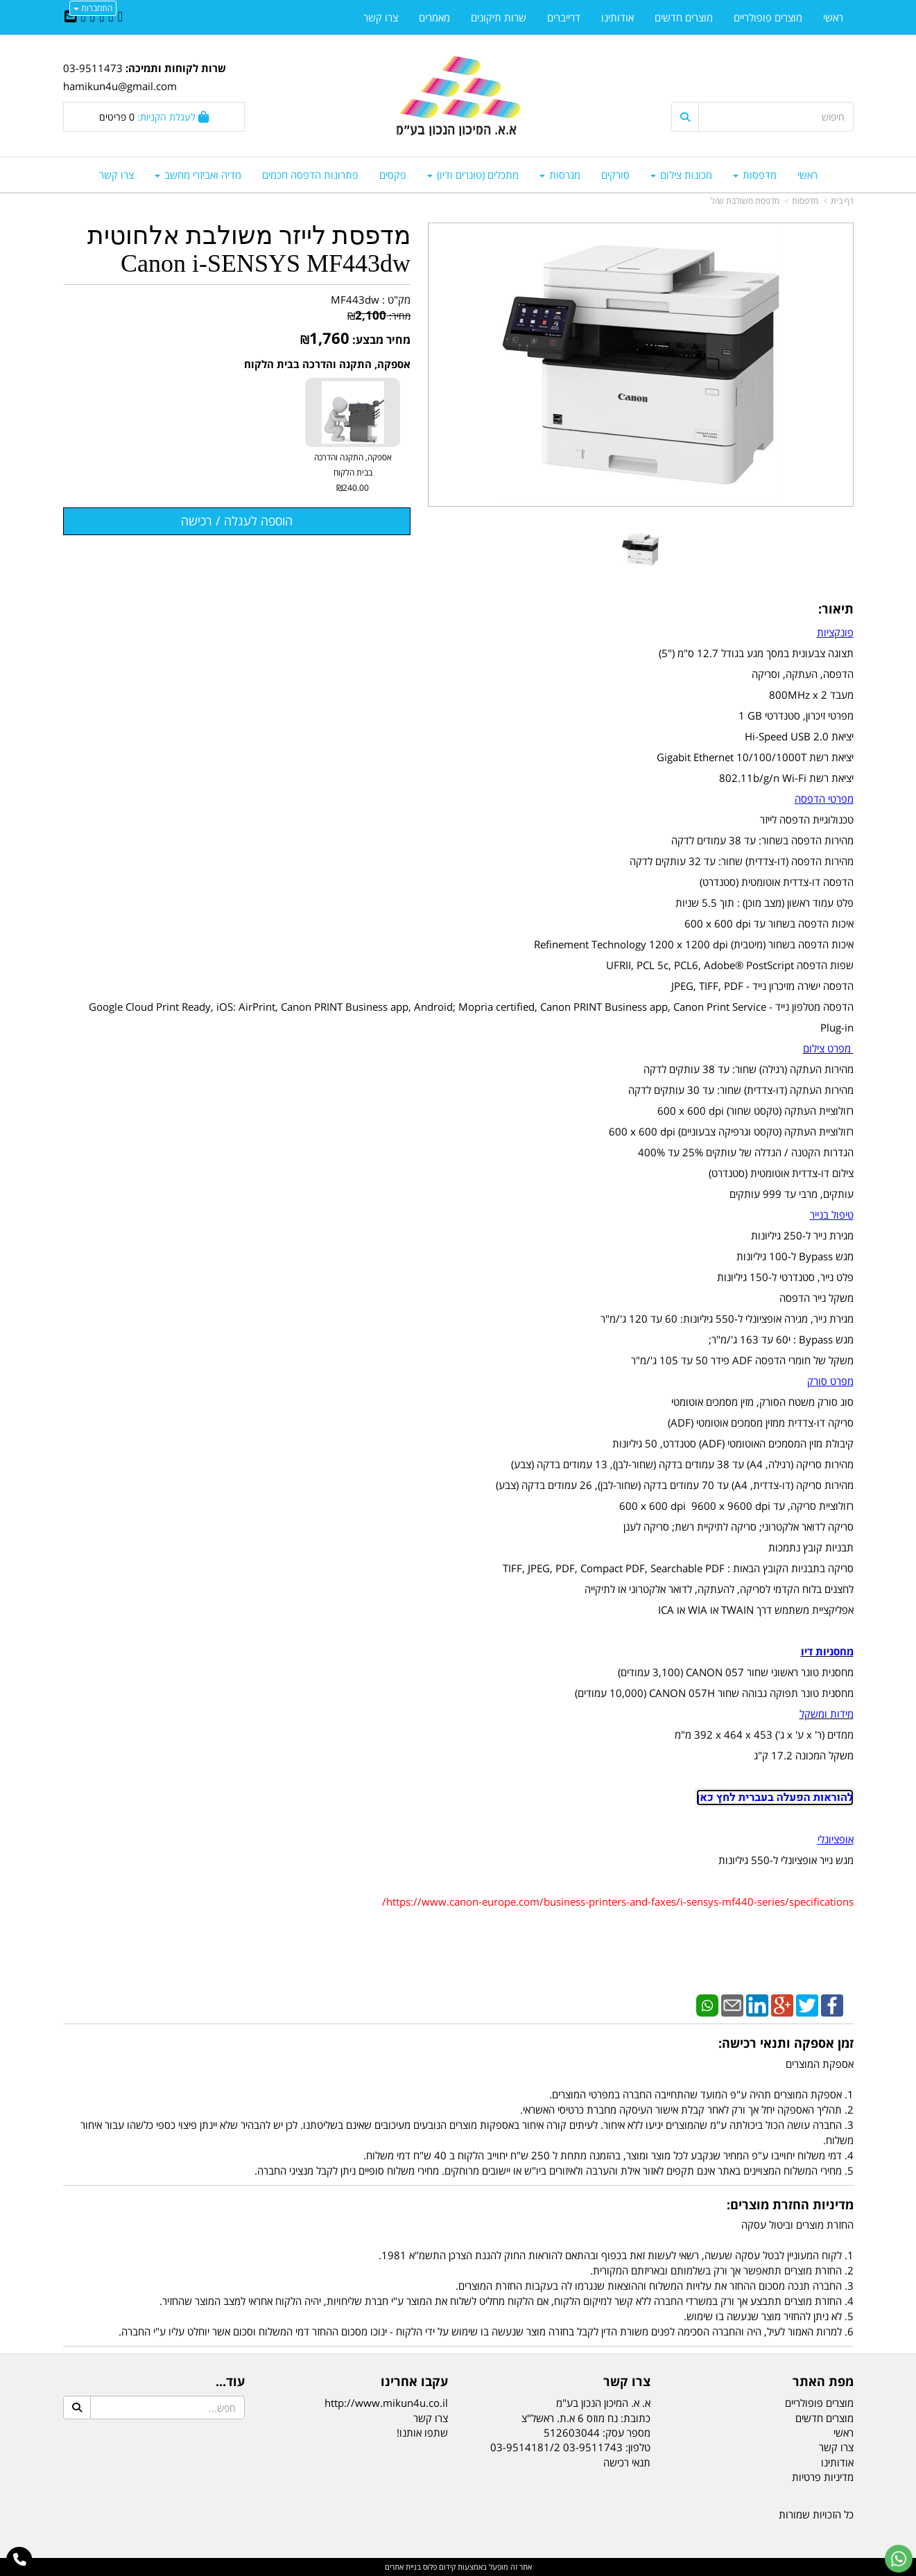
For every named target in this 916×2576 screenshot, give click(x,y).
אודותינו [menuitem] (617, 17)
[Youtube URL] (83, 17)
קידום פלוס (438, 2566)
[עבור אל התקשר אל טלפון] (19, 2560)
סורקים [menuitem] (615, 175)
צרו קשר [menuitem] (116, 175)
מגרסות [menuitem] (559, 175)
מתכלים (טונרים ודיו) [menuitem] (473, 175)
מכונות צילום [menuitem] (681, 175)
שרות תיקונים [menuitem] (498, 17)
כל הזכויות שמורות (816, 2514)
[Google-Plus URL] (92, 17)
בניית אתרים (403, 2566)
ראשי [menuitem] (807, 175)
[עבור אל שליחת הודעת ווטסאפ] (899, 2559)
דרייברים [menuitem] (563, 17)
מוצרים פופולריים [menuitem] (768, 17)
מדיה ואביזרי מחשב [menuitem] (198, 175)
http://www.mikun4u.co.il (386, 2403)
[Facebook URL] (120, 17)
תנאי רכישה (626, 2462)
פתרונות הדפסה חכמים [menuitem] (310, 175)
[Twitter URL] (110, 17)
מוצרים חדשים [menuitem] (684, 17)
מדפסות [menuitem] (755, 175)
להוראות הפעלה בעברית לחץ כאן (774, 1797)
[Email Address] (70, 17)
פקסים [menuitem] (392, 175)
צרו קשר (430, 2418)
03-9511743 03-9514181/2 (556, 2447)
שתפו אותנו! (422, 2432)
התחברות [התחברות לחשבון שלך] (93, 8)
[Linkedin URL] (101, 17)
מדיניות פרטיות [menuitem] (823, 2477)
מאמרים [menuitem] (434, 17)
